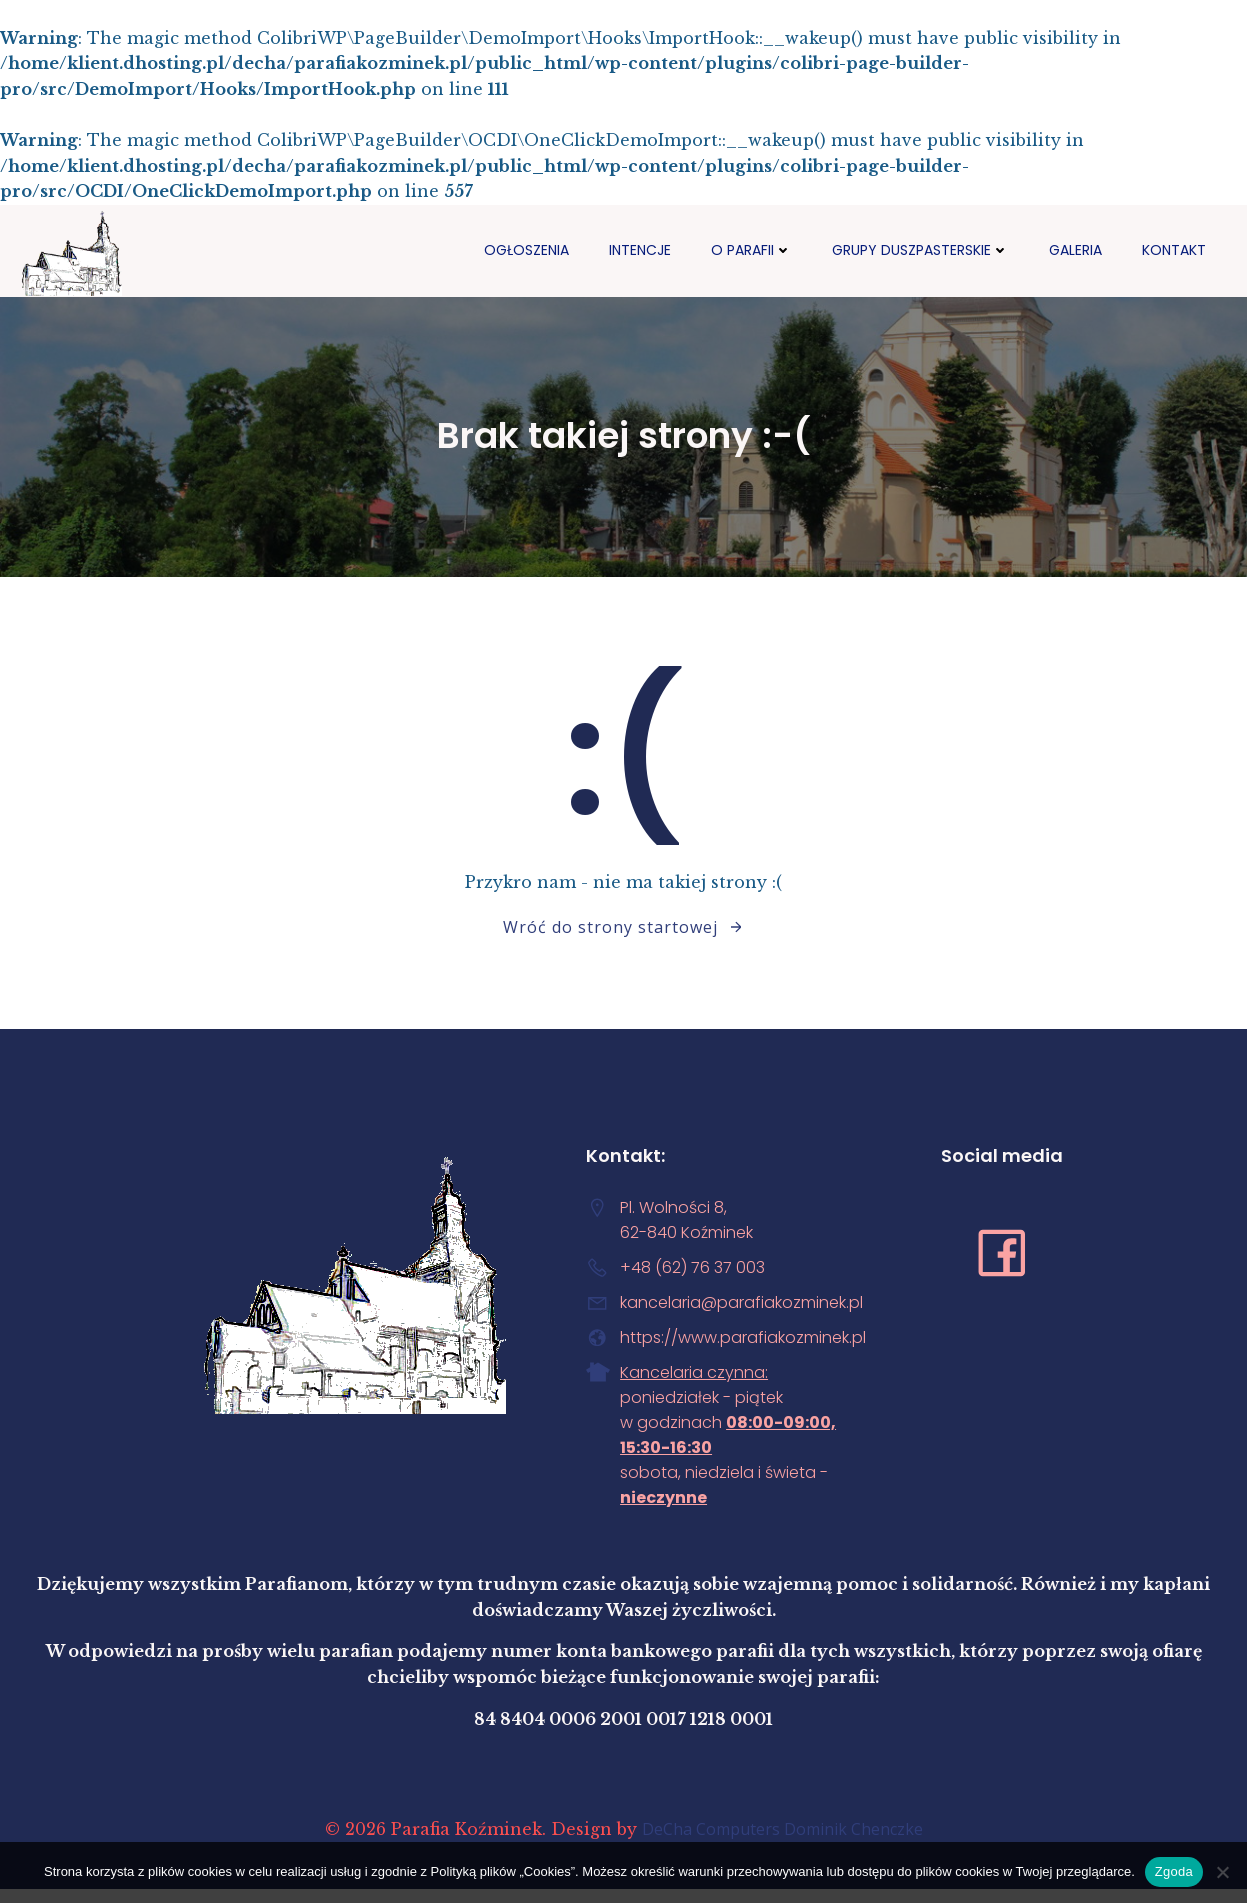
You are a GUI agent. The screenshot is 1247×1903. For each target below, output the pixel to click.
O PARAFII (751, 249)
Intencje (640, 249)
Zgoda (1174, 1871)
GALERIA (1075, 249)
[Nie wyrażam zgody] (1222, 1872)
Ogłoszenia (526, 249)
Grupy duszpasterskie (920, 249)
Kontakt (1174, 249)
